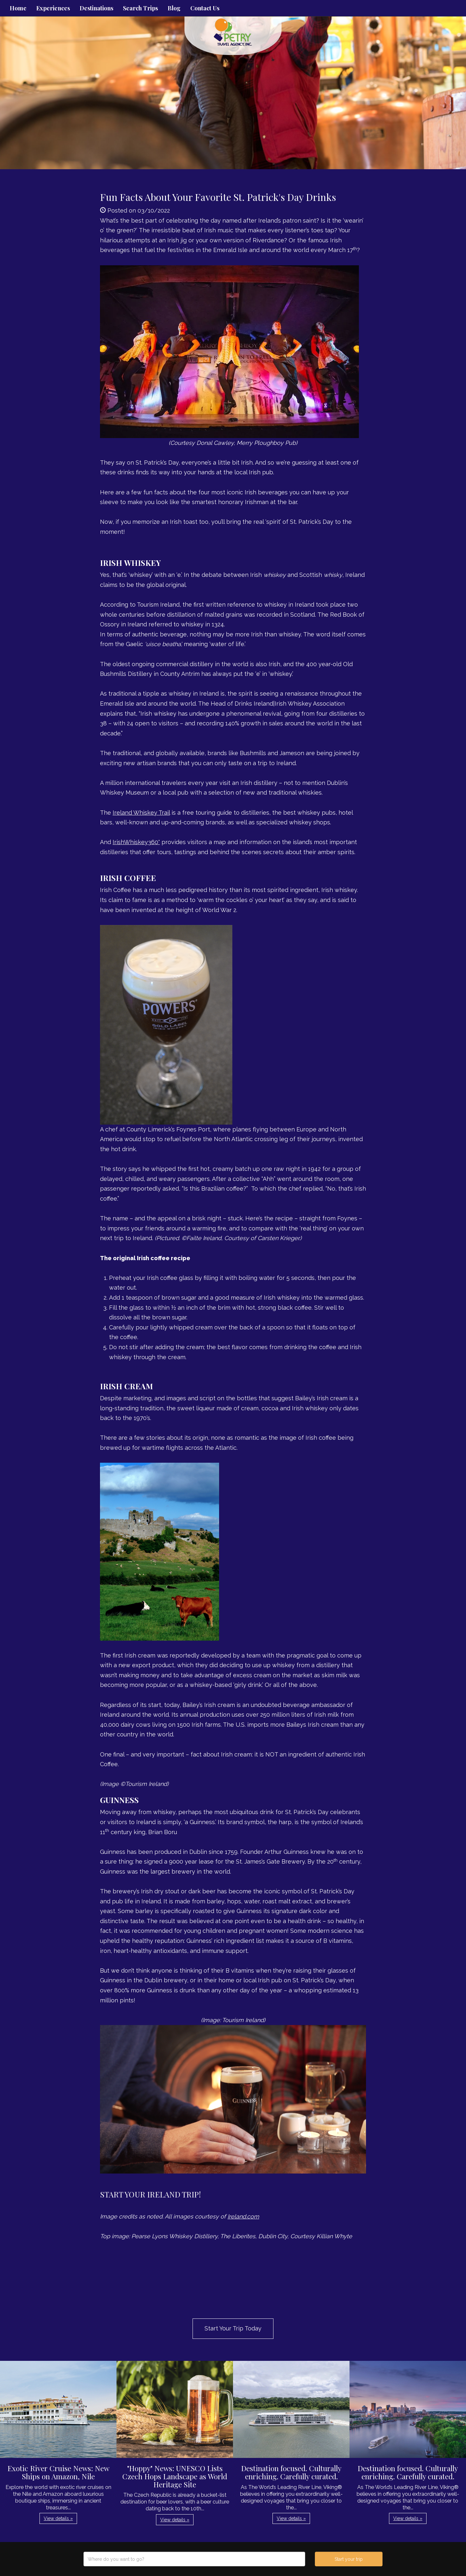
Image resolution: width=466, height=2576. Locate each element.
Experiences (53, 8)
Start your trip (349, 2559)
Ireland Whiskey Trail (141, 812)
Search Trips (140, 8)
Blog (174, 8)
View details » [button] (58, 2518)
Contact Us (204, 8)
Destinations (96, 8)
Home (18, 8)
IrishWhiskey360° (136, 842)
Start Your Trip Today (233, 2328)
